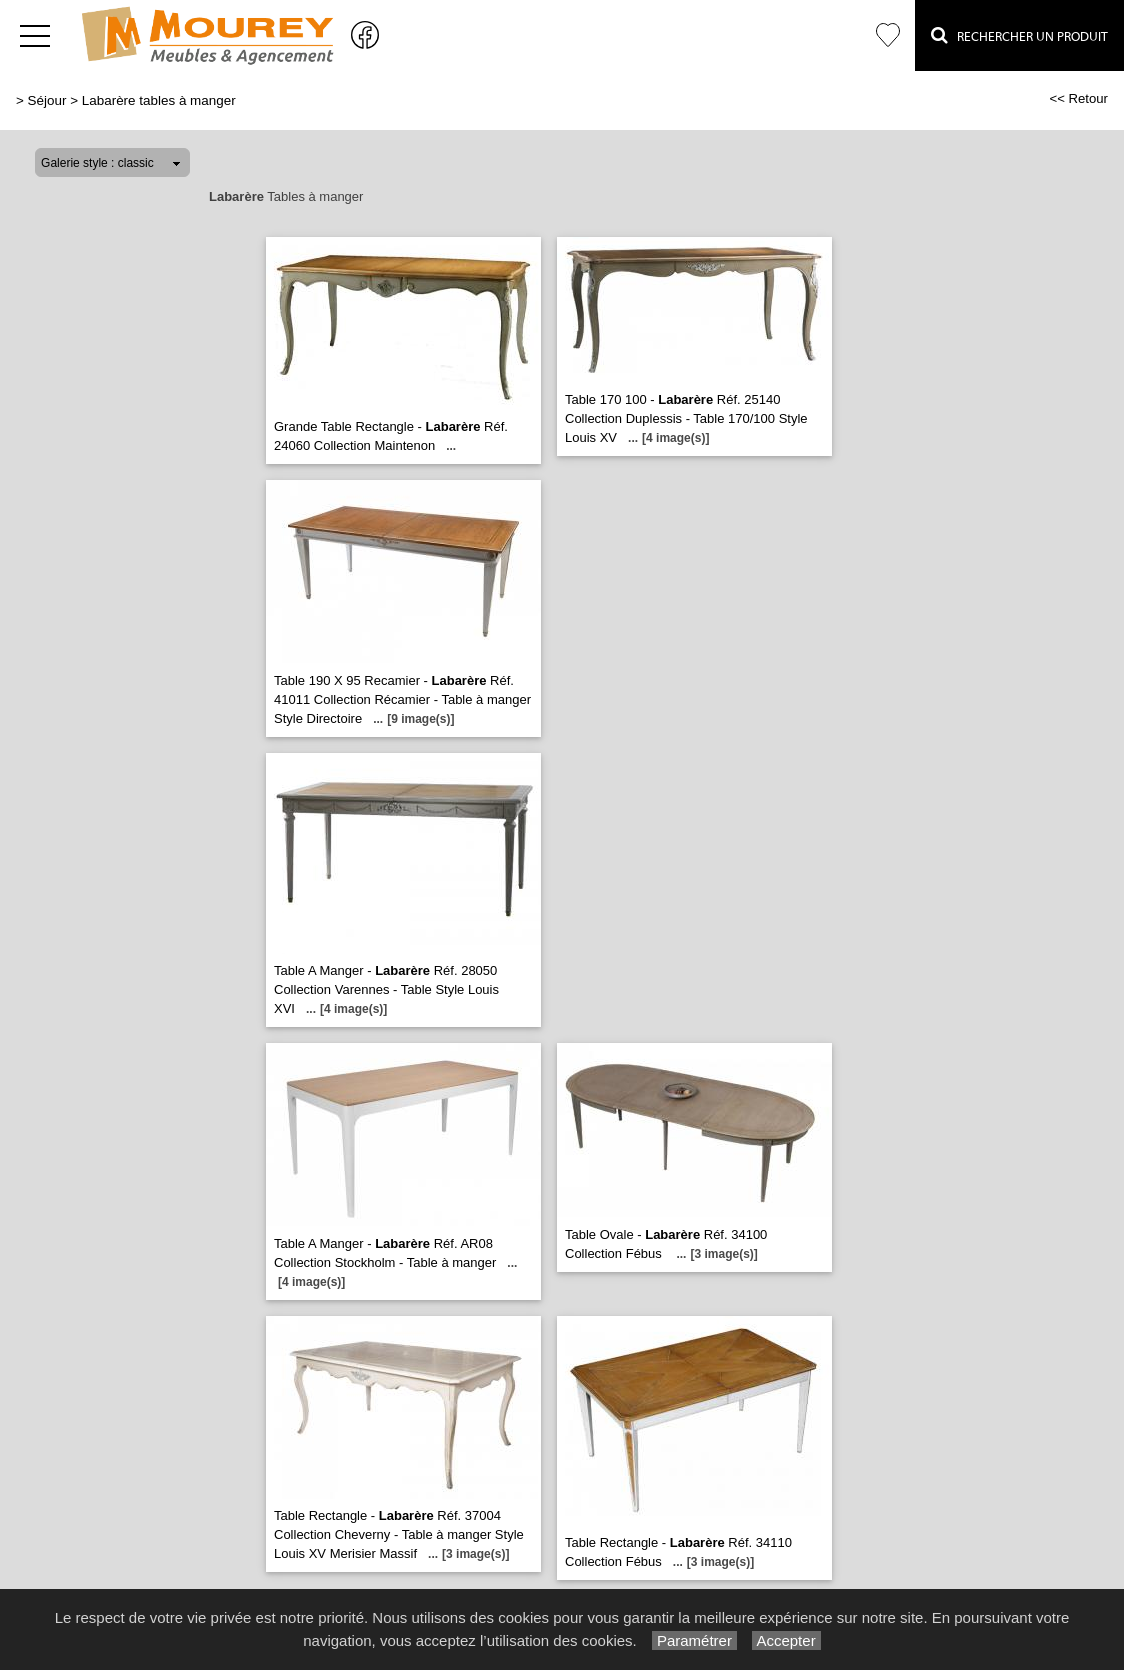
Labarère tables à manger (159, 100)
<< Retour (1078, 98)
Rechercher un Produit (1019, 35)
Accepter (786, 1640)
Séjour (47, 100)
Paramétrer (694, 1640)
